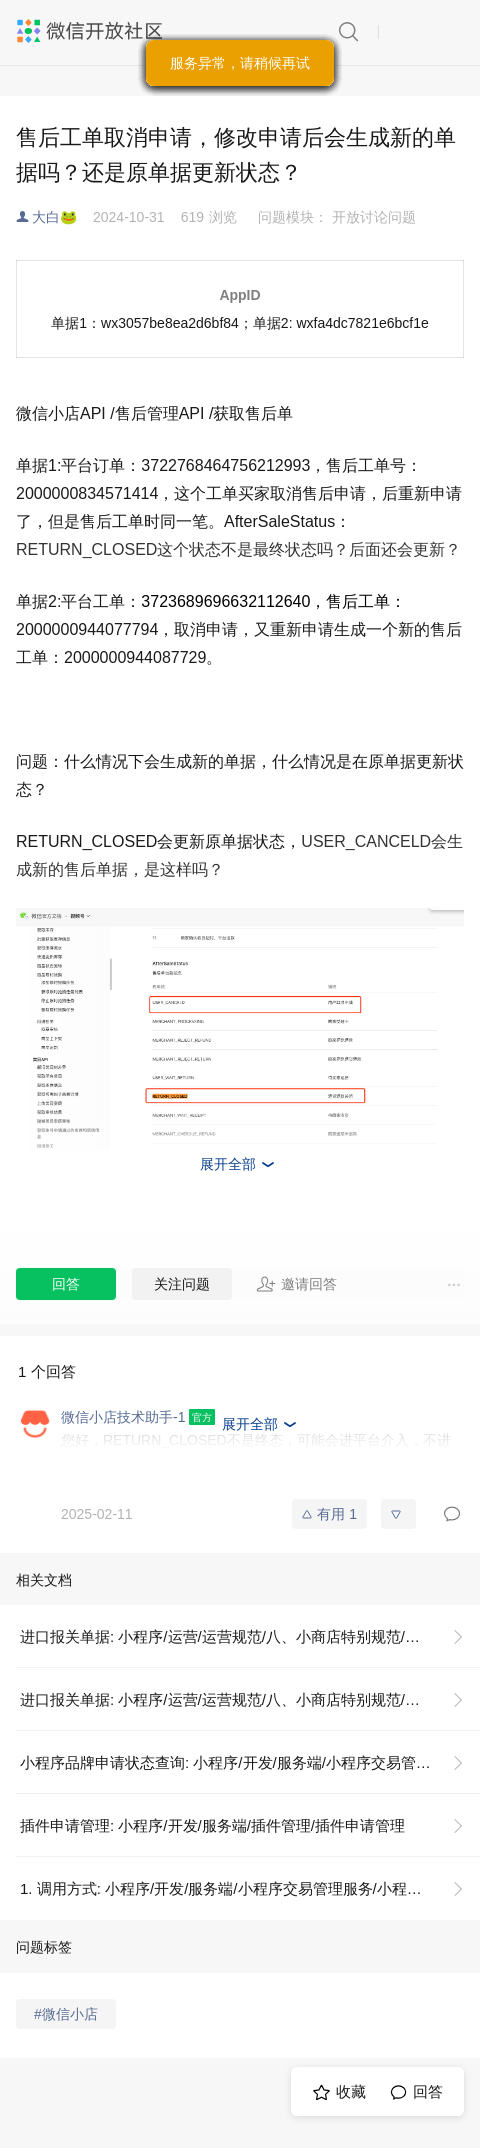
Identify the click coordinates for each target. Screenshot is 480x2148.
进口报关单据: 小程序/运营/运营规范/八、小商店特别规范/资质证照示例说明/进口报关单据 (250, 1636)
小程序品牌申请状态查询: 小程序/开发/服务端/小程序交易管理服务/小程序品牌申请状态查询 (250, 1762)
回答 (66, 1284)
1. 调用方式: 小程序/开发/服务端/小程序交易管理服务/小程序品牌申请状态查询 (250, 1888)
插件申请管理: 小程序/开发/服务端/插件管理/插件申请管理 (212, 1825)
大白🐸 (54, 217)
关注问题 (182, 1284)
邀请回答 (296, 1284)
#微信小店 (66, 2014)
